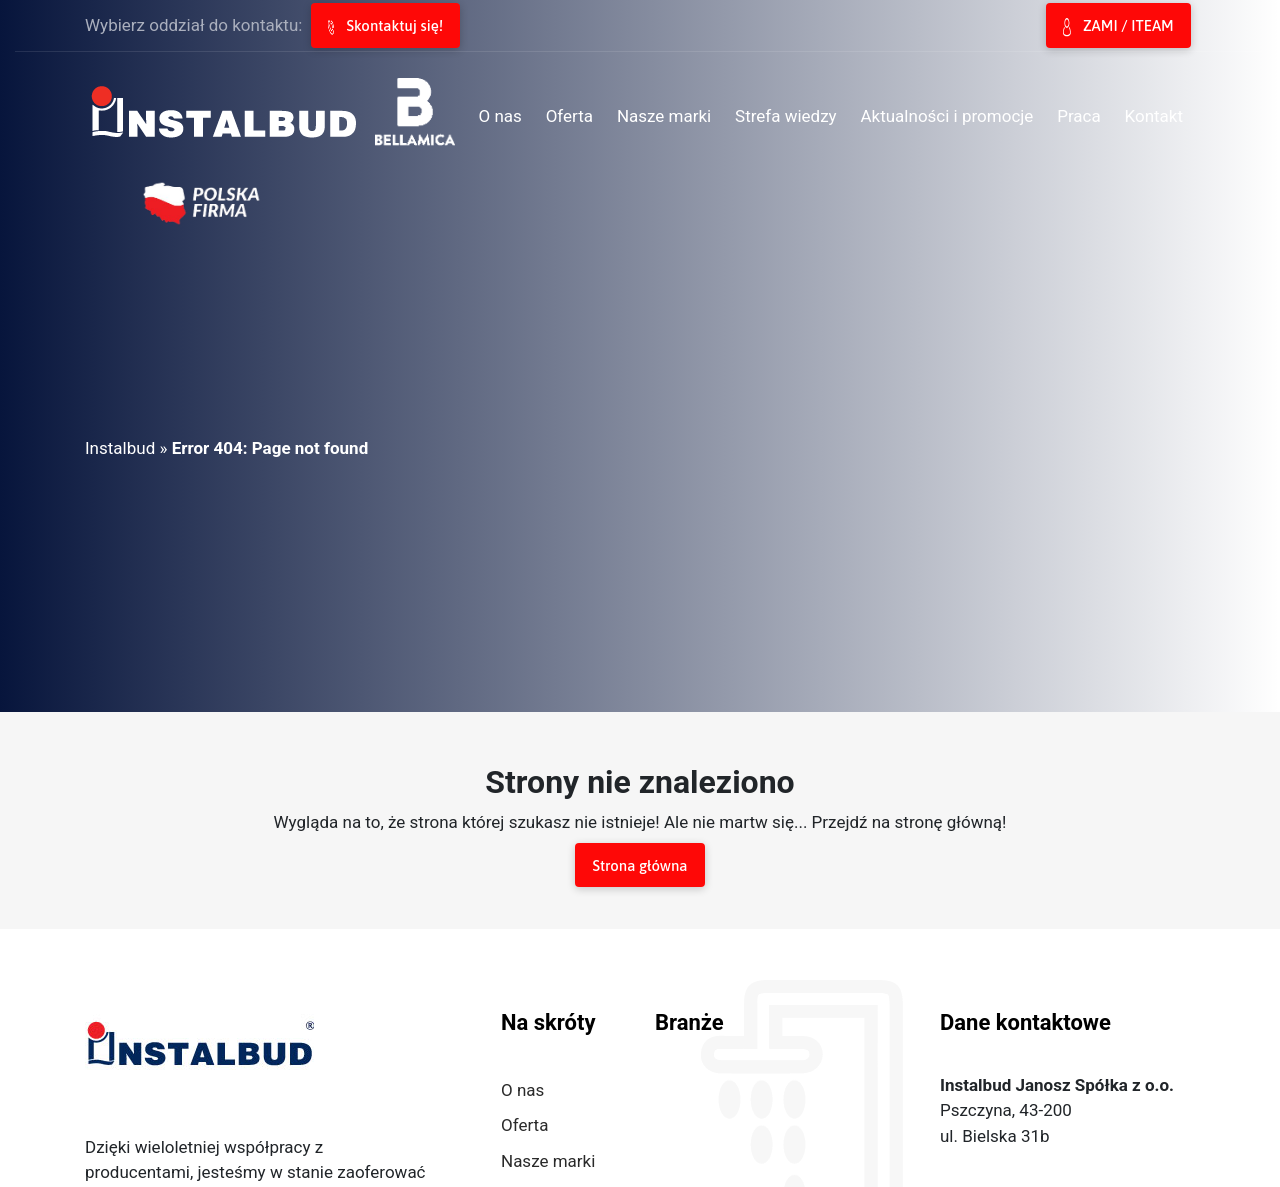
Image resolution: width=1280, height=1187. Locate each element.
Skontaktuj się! (385, 26)
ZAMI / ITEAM (1118, 27)
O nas (522, 1090)
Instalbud (120, 448)
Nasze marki (548, 1161)
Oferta (524, 1125)
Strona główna (639, 865)
